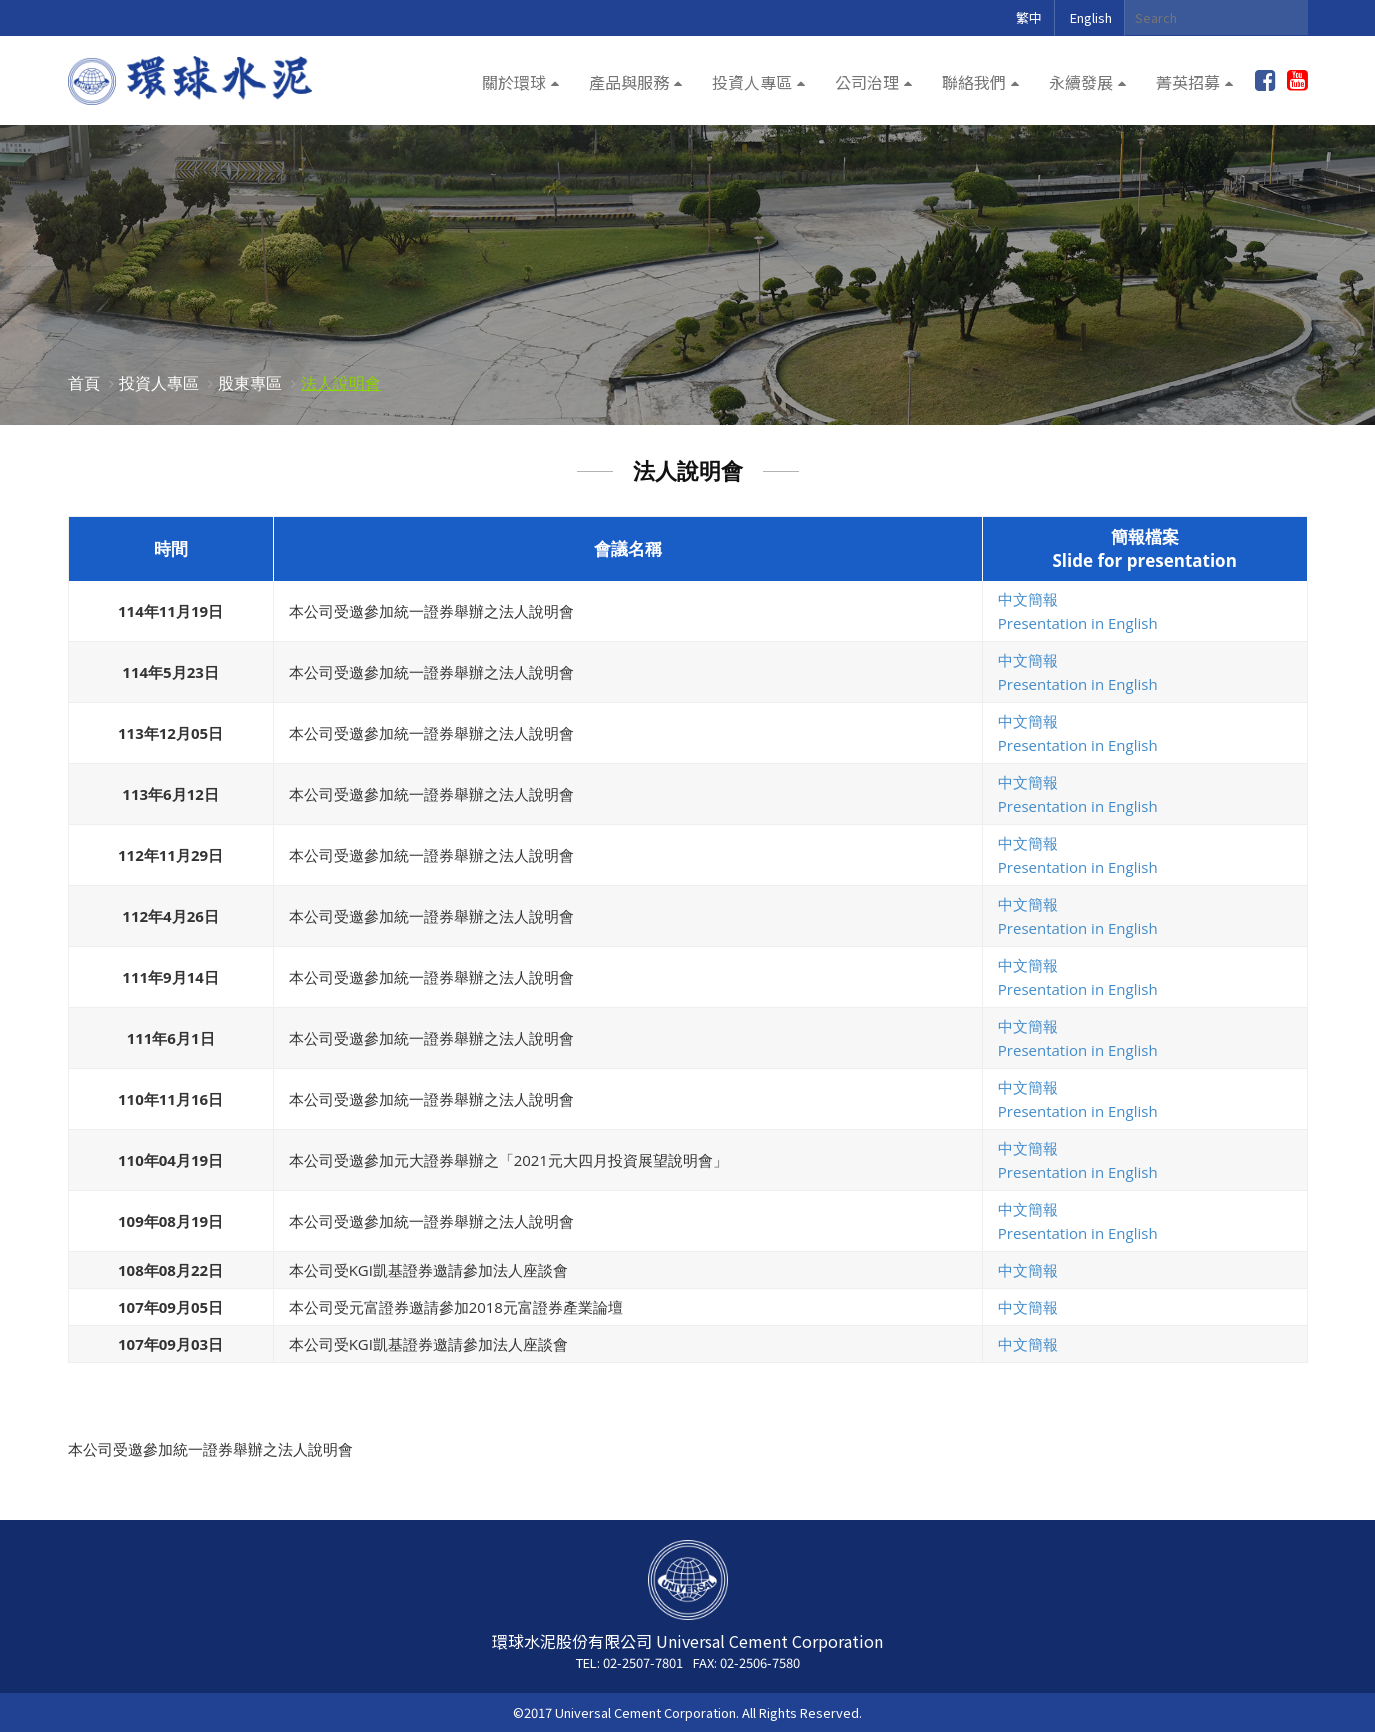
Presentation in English (1078, 623)
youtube (1297, 81)
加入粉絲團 (1265, 81)
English (1091, 17)
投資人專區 (752, 82)
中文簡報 (1028, 599)
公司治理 (867, 82)
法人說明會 (341, 383)
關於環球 (514, 82)
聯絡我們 (974, 82)
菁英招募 (1188, 82)
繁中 (1029, 17)
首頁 (84, 383)
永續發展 (1081, 82)
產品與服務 (629, 82)
